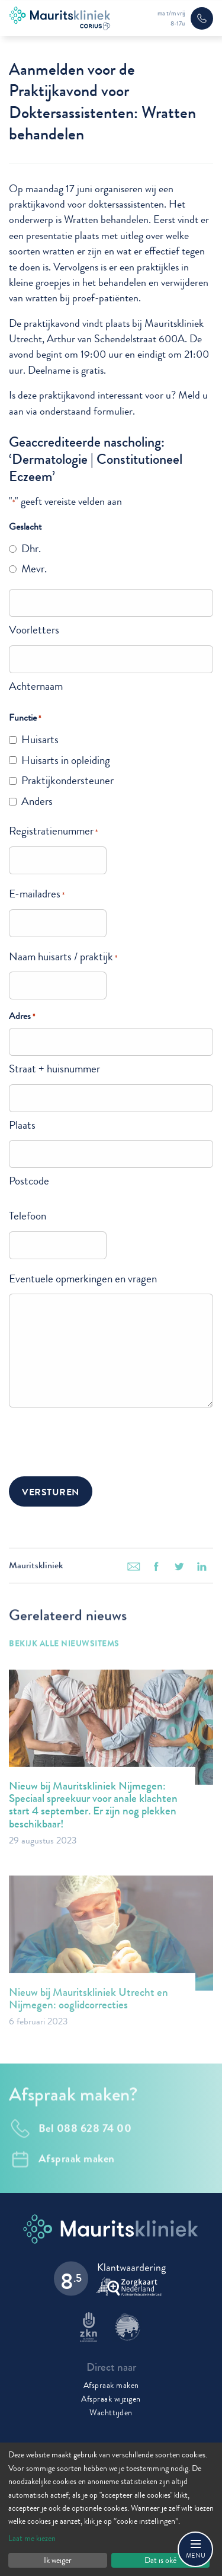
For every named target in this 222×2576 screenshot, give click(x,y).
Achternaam (36, 686)
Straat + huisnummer (54, 1069)
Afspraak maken (111, 2385)
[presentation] (99, 1440)
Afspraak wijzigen (111, 2399)
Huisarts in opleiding (65, 760)
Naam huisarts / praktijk (63, 956)
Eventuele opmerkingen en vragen (83, 1279)
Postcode (29, 1181)
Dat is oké (160, 2560)
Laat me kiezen (32, 2538)
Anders (37, 801)
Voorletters (34, 630)
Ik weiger (58, 2560)
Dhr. (31, 548)
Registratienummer (53, 831)
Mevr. (34, 569)
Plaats (22, 1125)
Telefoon (27, 1216)
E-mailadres (37, 894)
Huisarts (40, 739)
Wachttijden (111, 2412)
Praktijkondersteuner (67, 780)
